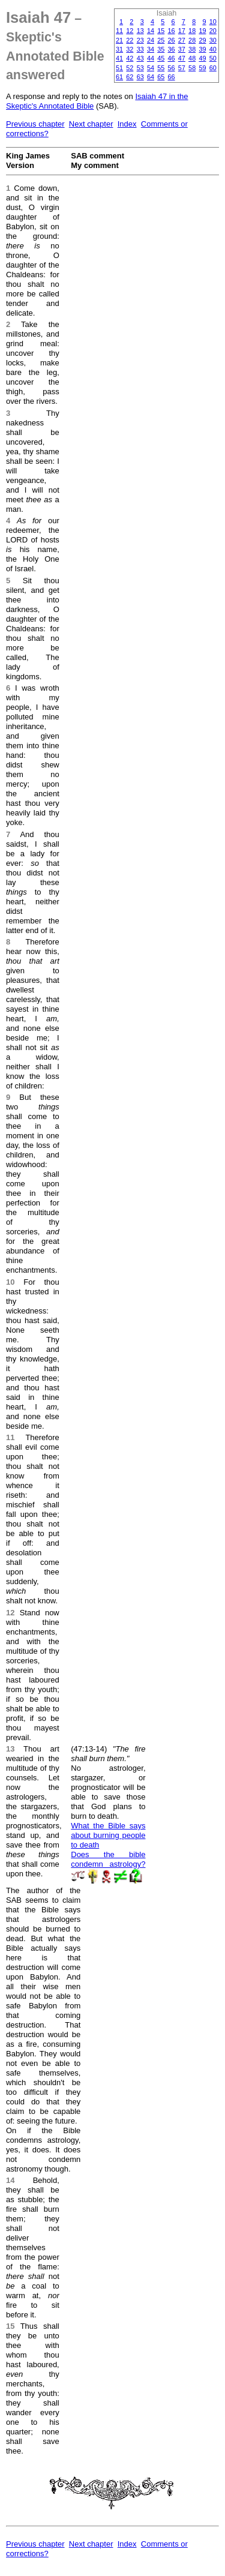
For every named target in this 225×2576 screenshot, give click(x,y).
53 (140, 67)
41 (119, 58)
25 (160, 40)
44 (150, 58)
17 (181, 30)
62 (129, 76)
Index (127, 123)
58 (192, 67)
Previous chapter (35, 123)
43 (140, 58)
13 (140, 30)
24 (150, 40)
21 (119, 40)
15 (160, 30)
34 (150, 49)
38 (192, 49)
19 (202, 30)
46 (171, 58)
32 (129, 49)
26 (171, 40)
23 (140, 40)
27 (181, 40)
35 (160, 49)
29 (202, 40)
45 (160, 58)
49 (202, 58)
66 (171, 76)
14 (150, 30)
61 (119, 76)
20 (213, 30)
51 (119, 67)
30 (213, 40)
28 (192, 40)
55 (160, 67)
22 (129, 40)
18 (192, 30)
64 (150, 76)
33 (140, 49)
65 (160, 76)
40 (213, 49)
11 (119, 30)
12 (129, 30)
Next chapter (91, 123)
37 (181, 49)
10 (213, 21)
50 (213, 58)
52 (129, 67)
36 (171, 49)
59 (202, 67)
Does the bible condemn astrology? (108, 1859)
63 (140, 76)
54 (150, 67)
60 (213, 67)
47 (181, 58)
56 (171, 67)
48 (192, 58)
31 (119, 49)
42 (129, 58)
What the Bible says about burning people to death (108, 1835)
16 (171, 30)
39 (202, 49)
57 (181, 67)
